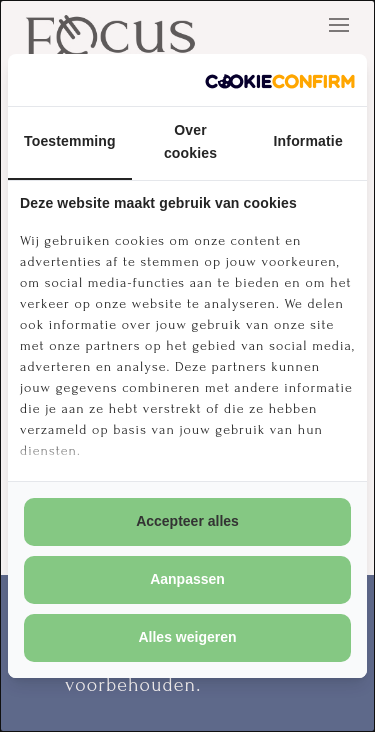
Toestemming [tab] (70, 141)
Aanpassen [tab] (187, 579)
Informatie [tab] (308, 141)
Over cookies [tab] (190, 142)
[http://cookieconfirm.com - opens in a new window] (280, 79)
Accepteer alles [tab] (187, 521)
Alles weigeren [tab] (187, 637)
